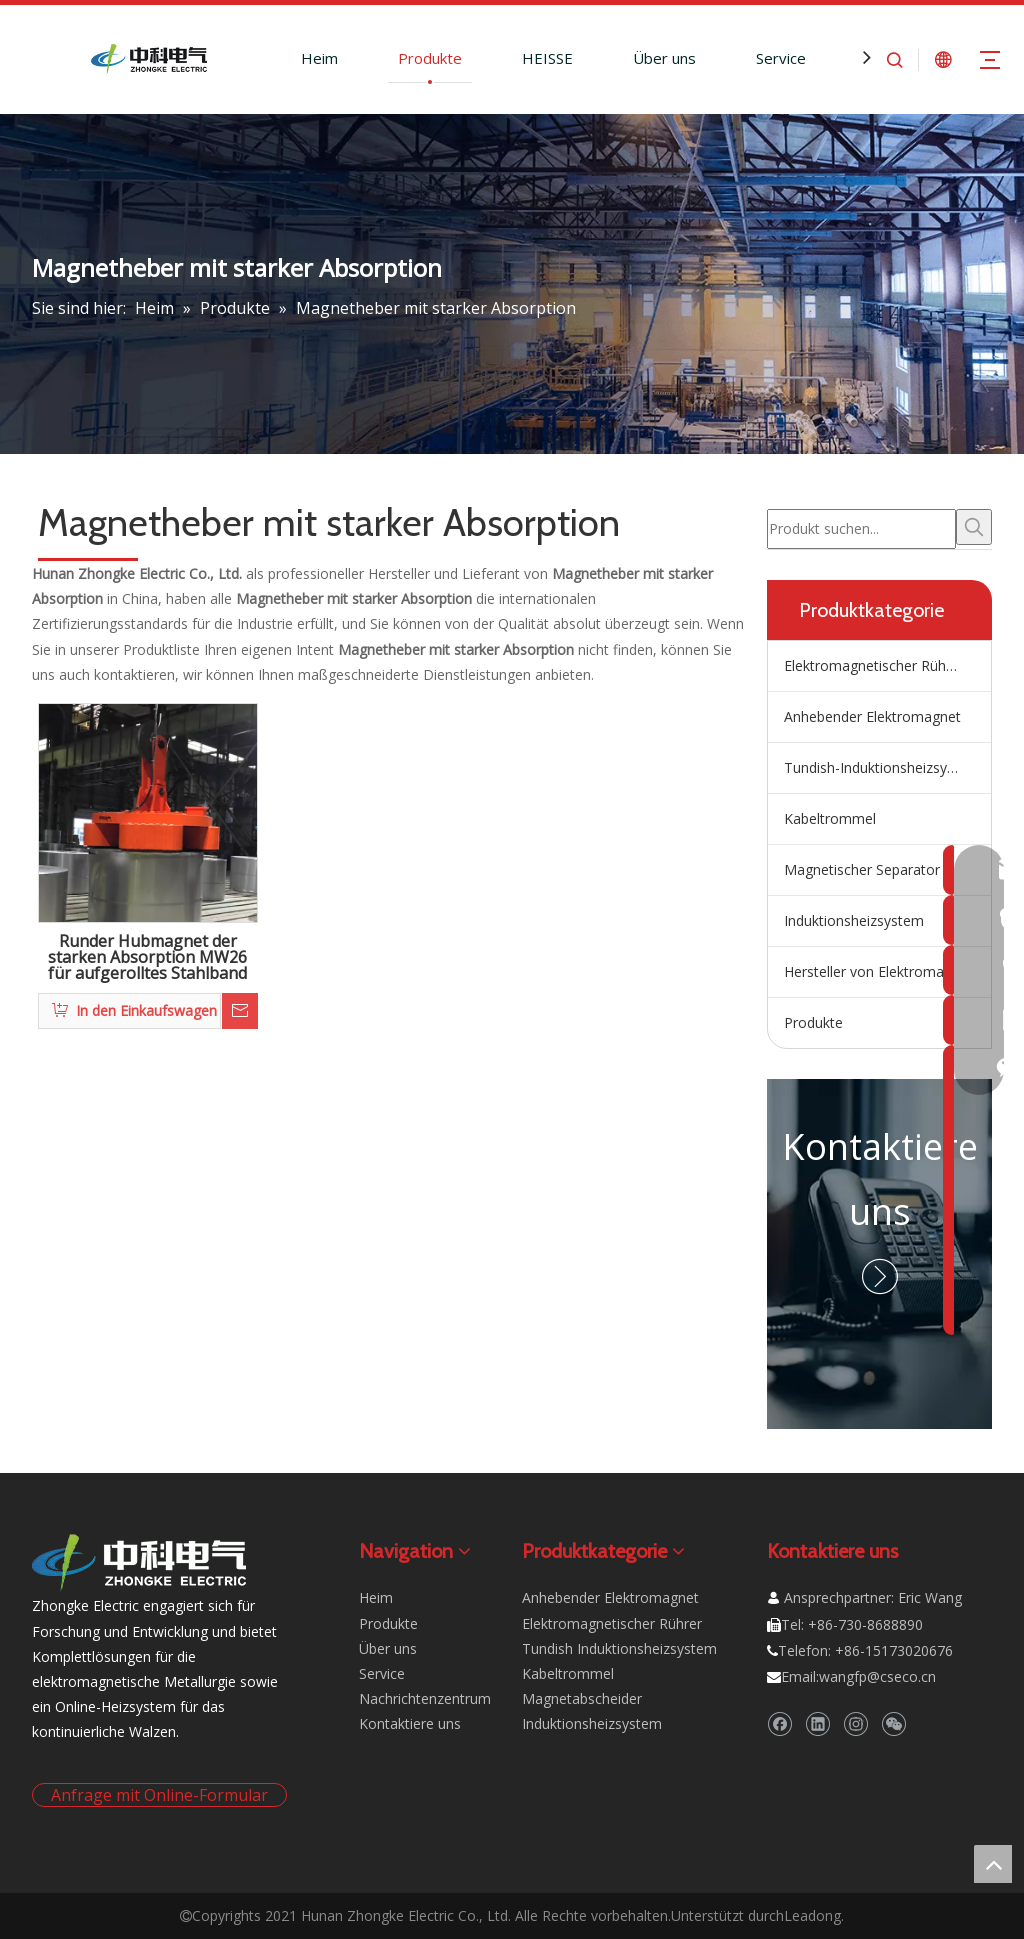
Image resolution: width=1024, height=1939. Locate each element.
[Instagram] (855, 1723)
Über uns (664, 58)
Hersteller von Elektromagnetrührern (887, 971)
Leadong (812, 1915)
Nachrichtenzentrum (425, 1698)
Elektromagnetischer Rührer (874, 665)
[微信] (893, 1723)
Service (781, 58)
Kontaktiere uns (410, 1723)
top (993, 1864)
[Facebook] (779, 1723)
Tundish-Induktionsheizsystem (882, 767)
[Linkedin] (817, 1723)
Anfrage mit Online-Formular (159, 1795)
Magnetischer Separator (862, 869)
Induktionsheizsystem (854, 920)
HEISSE (547, 58)
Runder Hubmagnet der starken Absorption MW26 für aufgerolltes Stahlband (147, 958)
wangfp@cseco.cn (877, 1676)
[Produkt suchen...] (861, 529)
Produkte (430, 58)
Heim (319, 58)
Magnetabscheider (582, 1698)
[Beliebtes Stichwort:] (974, 527)
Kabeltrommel (830, 818)
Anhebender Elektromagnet (872, 716)
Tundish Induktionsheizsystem (619, 1648)
